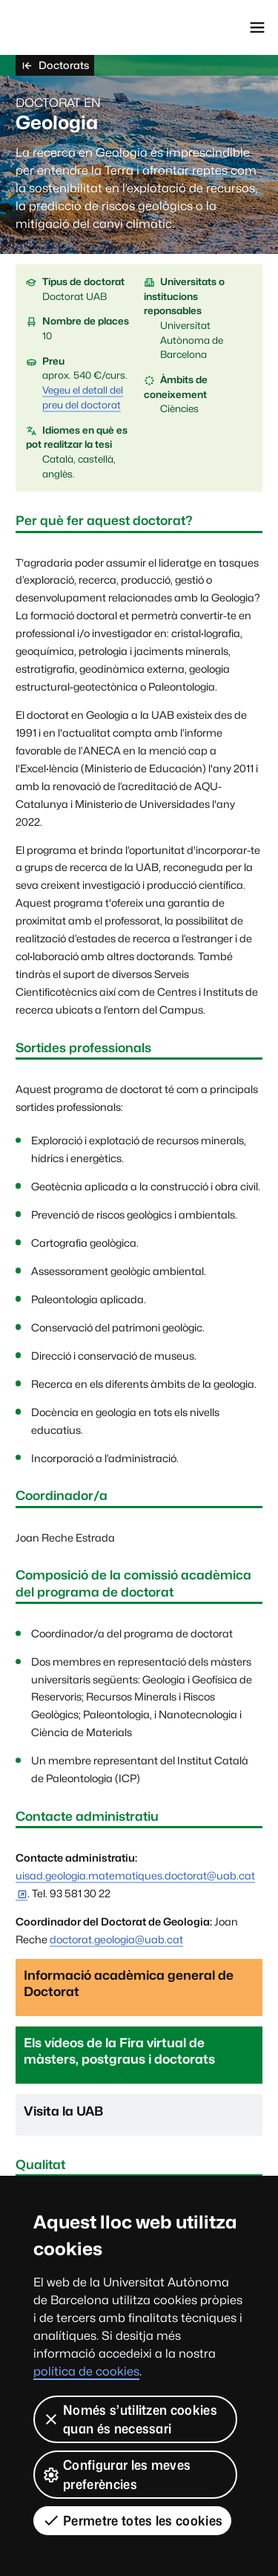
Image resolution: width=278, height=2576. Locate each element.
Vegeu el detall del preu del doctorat (82, 397)
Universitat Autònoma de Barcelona (78, 27)
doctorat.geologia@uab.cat (116, 1939)
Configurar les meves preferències (116, 2474)
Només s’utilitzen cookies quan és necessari (129, 2419)
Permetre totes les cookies (132, 2520)
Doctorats (55, 65)
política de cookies (86, 2371)
